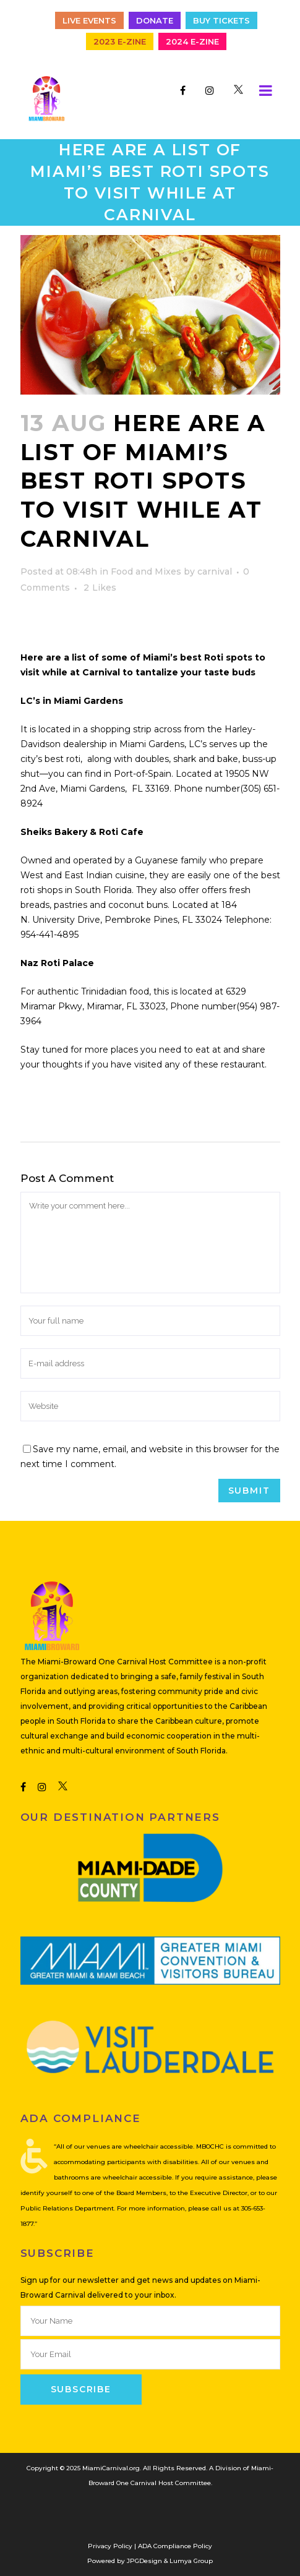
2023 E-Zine (119, 41)
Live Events (89, 20)
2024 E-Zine (192, 41)
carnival (214, 571)
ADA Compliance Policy (175, 2546)
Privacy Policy (110, 2546)
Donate (154, 20)
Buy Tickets (221, 20)
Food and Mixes (146, 571)
